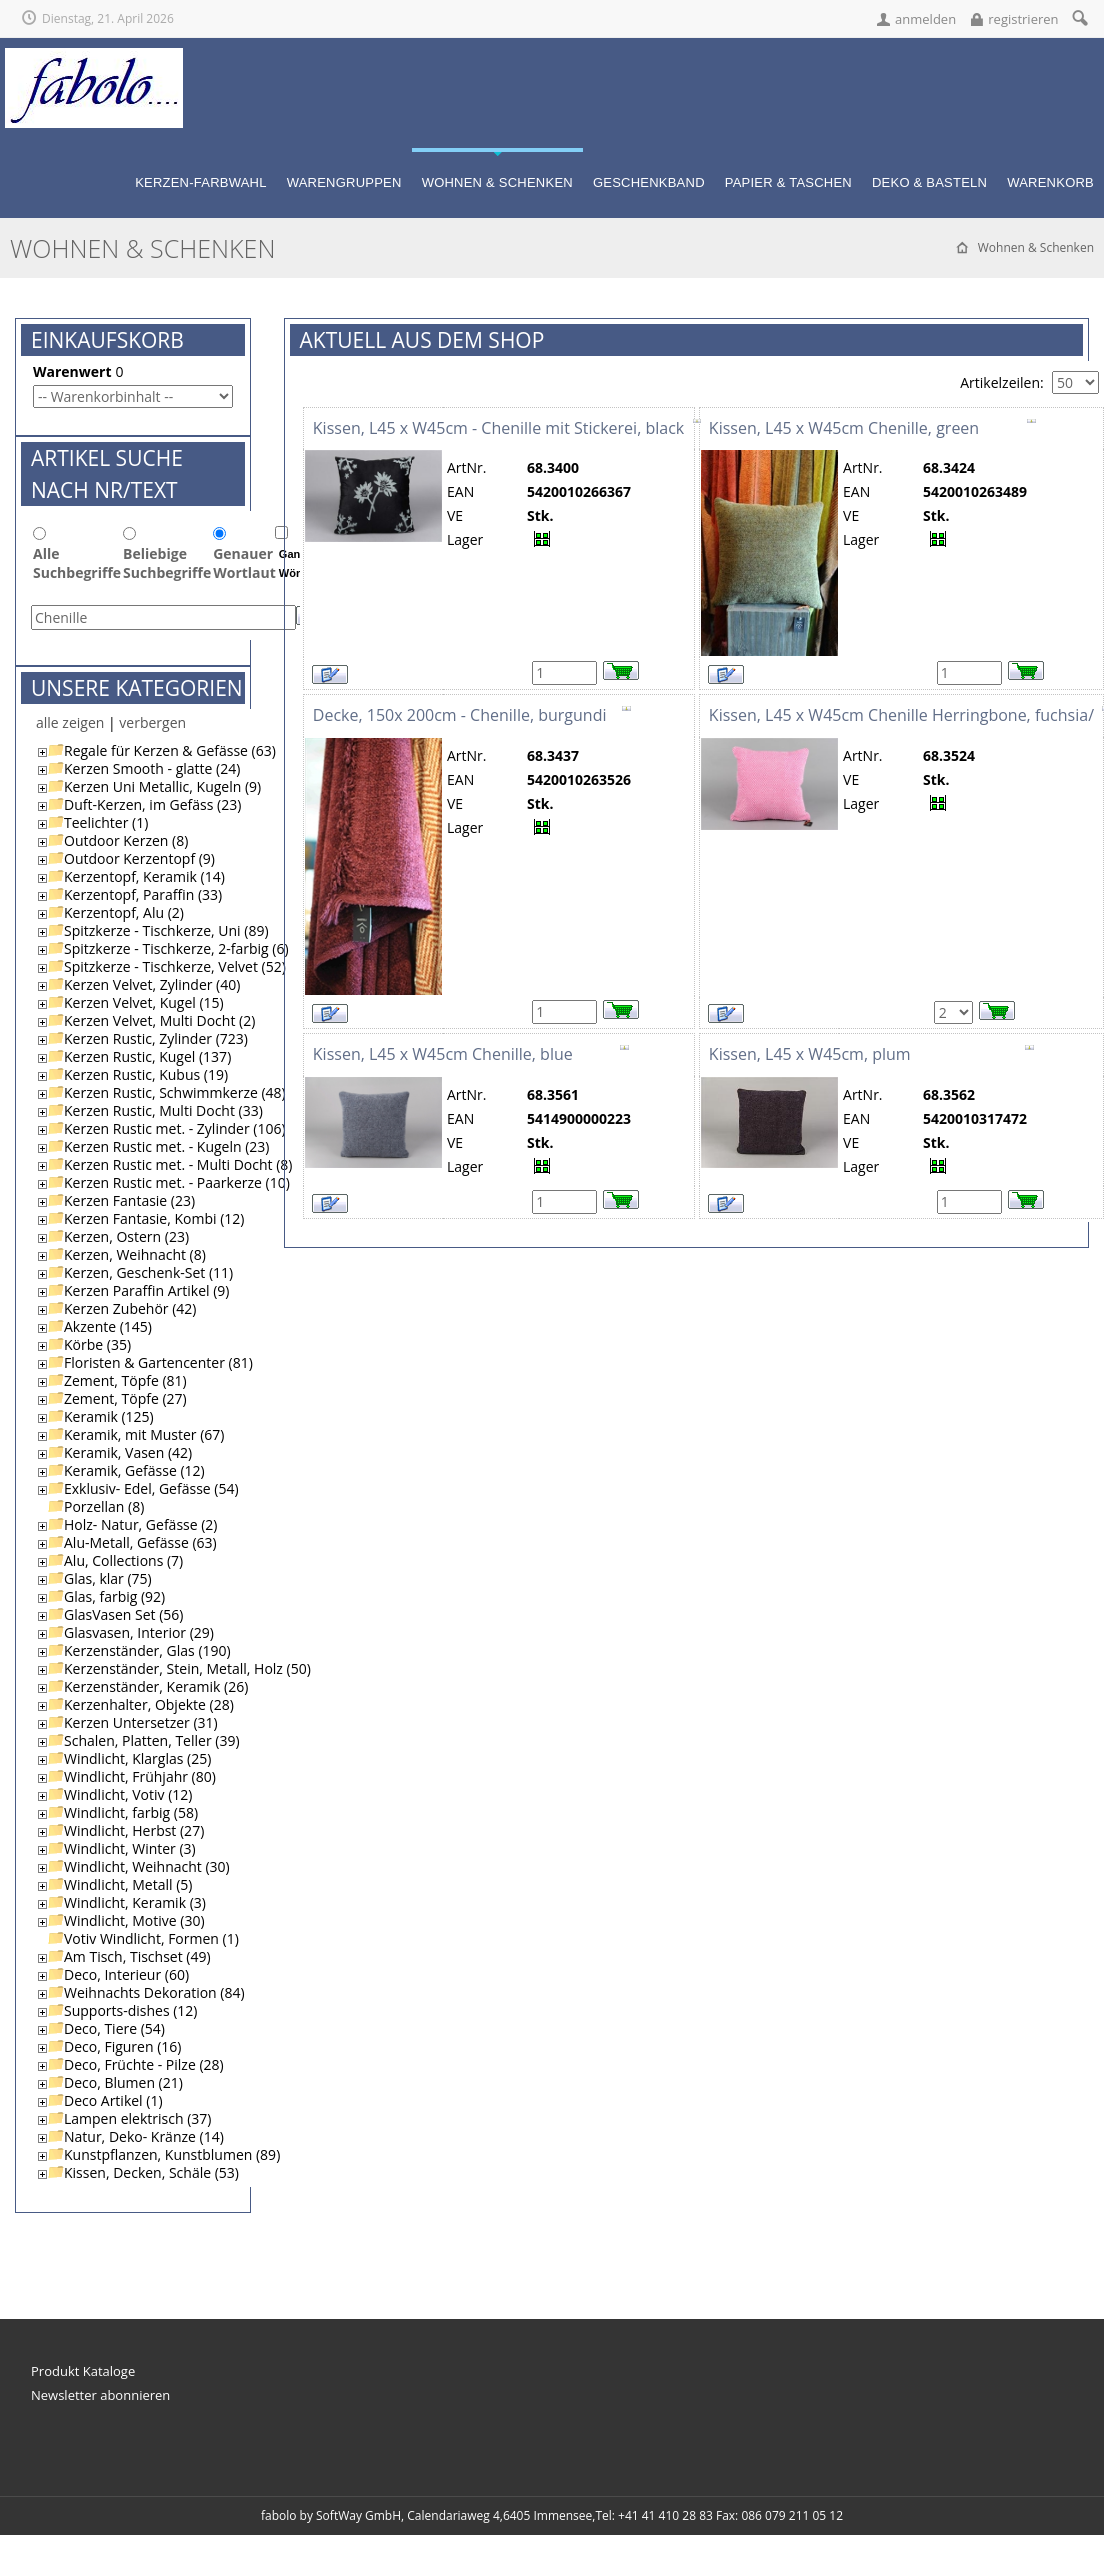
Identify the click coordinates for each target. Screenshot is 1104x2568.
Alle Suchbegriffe (77, 564)
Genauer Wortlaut (244, 564)
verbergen (152, 723)
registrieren (1023, 19)
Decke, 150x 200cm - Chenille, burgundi (460, 716)
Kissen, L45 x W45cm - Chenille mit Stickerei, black (498, 429)
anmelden (925, 19)
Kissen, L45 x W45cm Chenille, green (844, 429)
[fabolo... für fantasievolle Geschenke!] (94, 56)
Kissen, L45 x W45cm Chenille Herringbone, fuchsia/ (901, 716)
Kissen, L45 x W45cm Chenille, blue (443, 1055)
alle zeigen (70, 723)
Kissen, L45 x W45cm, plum (810, 1055)
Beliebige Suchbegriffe (167, 564)
